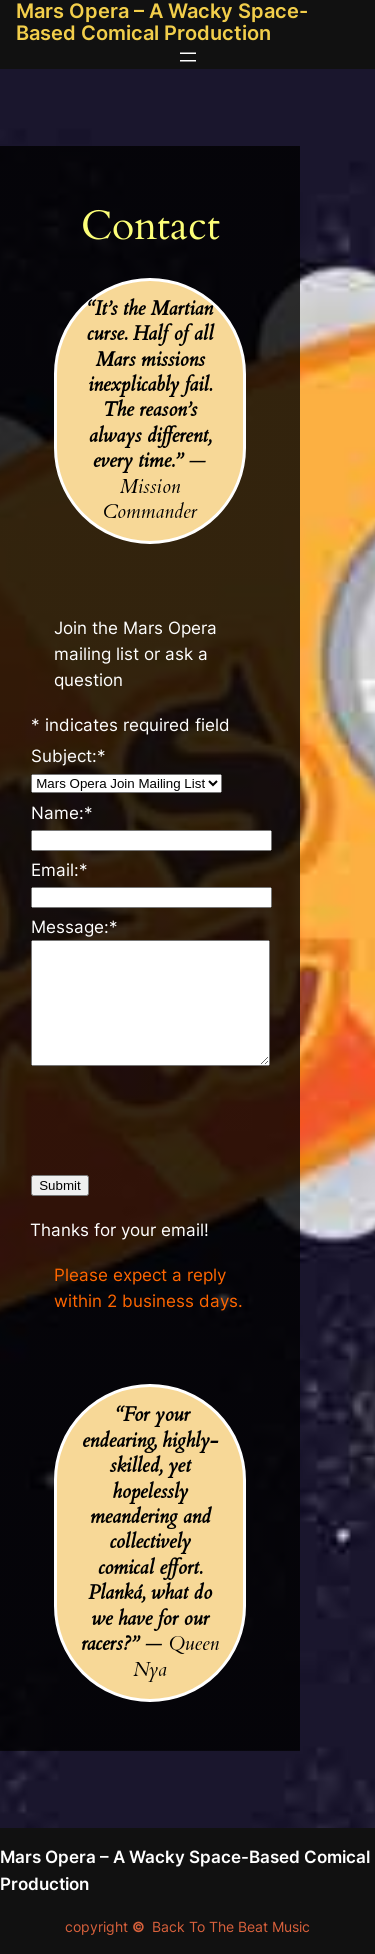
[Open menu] (188, 57)
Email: (59, 870)
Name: (62, 813)
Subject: (68, 756)
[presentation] (183, 1117)
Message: (74, 927)
